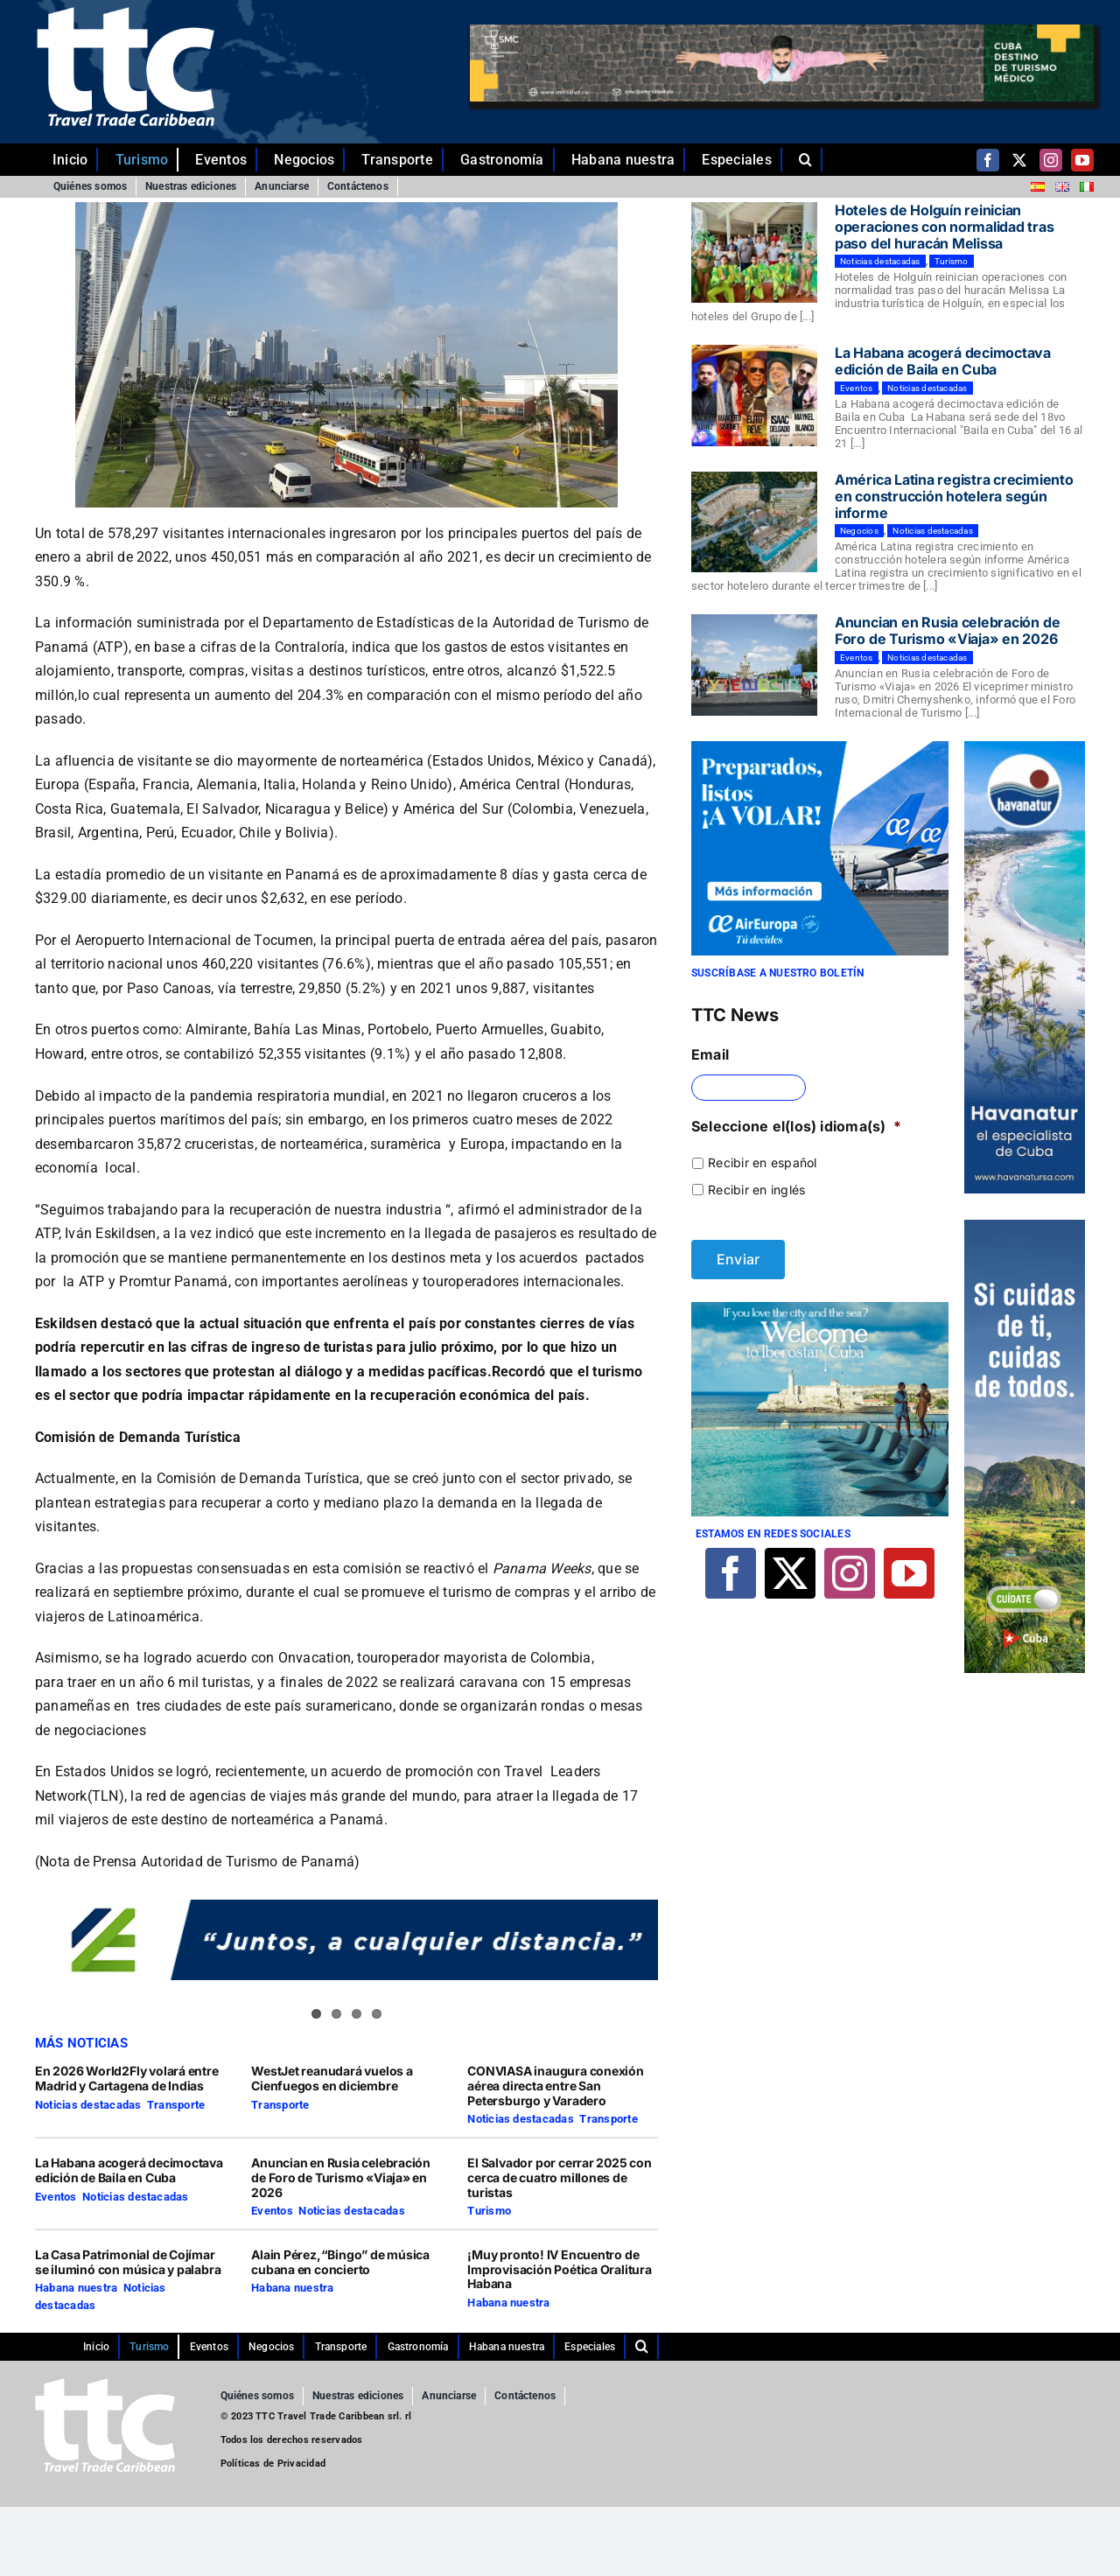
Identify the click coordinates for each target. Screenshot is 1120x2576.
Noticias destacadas (88, 2104)
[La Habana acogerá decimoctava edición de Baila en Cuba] (754, 395)
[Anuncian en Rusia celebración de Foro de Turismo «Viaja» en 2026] (754, 665)
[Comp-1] (1024, 748)
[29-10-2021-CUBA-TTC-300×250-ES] (819, 748)
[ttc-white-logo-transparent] (125, 14)
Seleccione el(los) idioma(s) (796, 1126)
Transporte (176, 2104)
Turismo (489, 2210)
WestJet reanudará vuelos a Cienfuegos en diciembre (332, 2078)
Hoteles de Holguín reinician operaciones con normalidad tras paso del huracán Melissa (944, 226)
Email (710, 1054)
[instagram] (1051, 160)
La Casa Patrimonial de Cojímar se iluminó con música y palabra (128, 2262)
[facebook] (987, 160)
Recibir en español (762, 1162)
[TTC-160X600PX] (1024, 1227)
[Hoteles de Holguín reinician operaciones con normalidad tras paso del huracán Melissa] (754, 253)
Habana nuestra (76, 2287)
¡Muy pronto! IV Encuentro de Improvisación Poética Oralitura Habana (559, 2269)
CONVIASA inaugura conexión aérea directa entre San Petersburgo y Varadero (555, 2085)
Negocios (859, 531)
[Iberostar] (819, 1309)
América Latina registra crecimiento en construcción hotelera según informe (954, 496)
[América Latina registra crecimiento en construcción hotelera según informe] (754, 522)
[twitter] (1019, 160)
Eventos (56, 2196)
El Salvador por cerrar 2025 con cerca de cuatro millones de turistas (559, 2177)
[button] (810, 160)
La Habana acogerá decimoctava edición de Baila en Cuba (129, 2170)
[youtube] (1082, 160)
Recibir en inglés (756, 1189)
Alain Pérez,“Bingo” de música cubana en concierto (340, 2262)
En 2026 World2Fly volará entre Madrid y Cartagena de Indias (127, 2078)
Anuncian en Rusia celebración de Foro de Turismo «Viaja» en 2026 (340, 2177)
